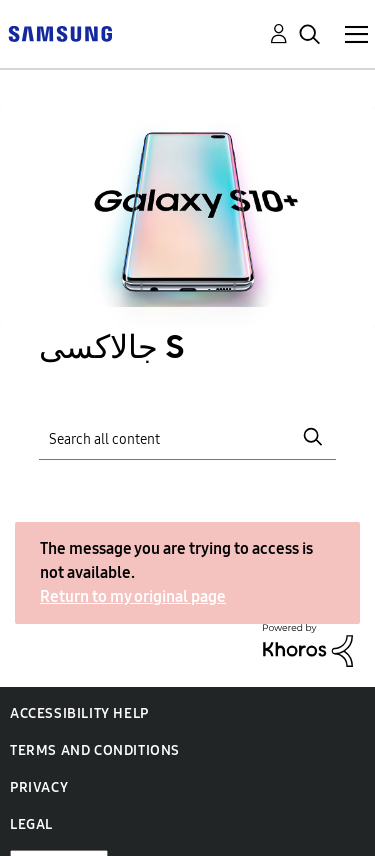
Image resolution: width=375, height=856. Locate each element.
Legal (31, 824)
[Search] (188, 436)
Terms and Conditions (95, 750)
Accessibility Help (79, 713)
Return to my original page (133, 596)
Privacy (39, 787)
